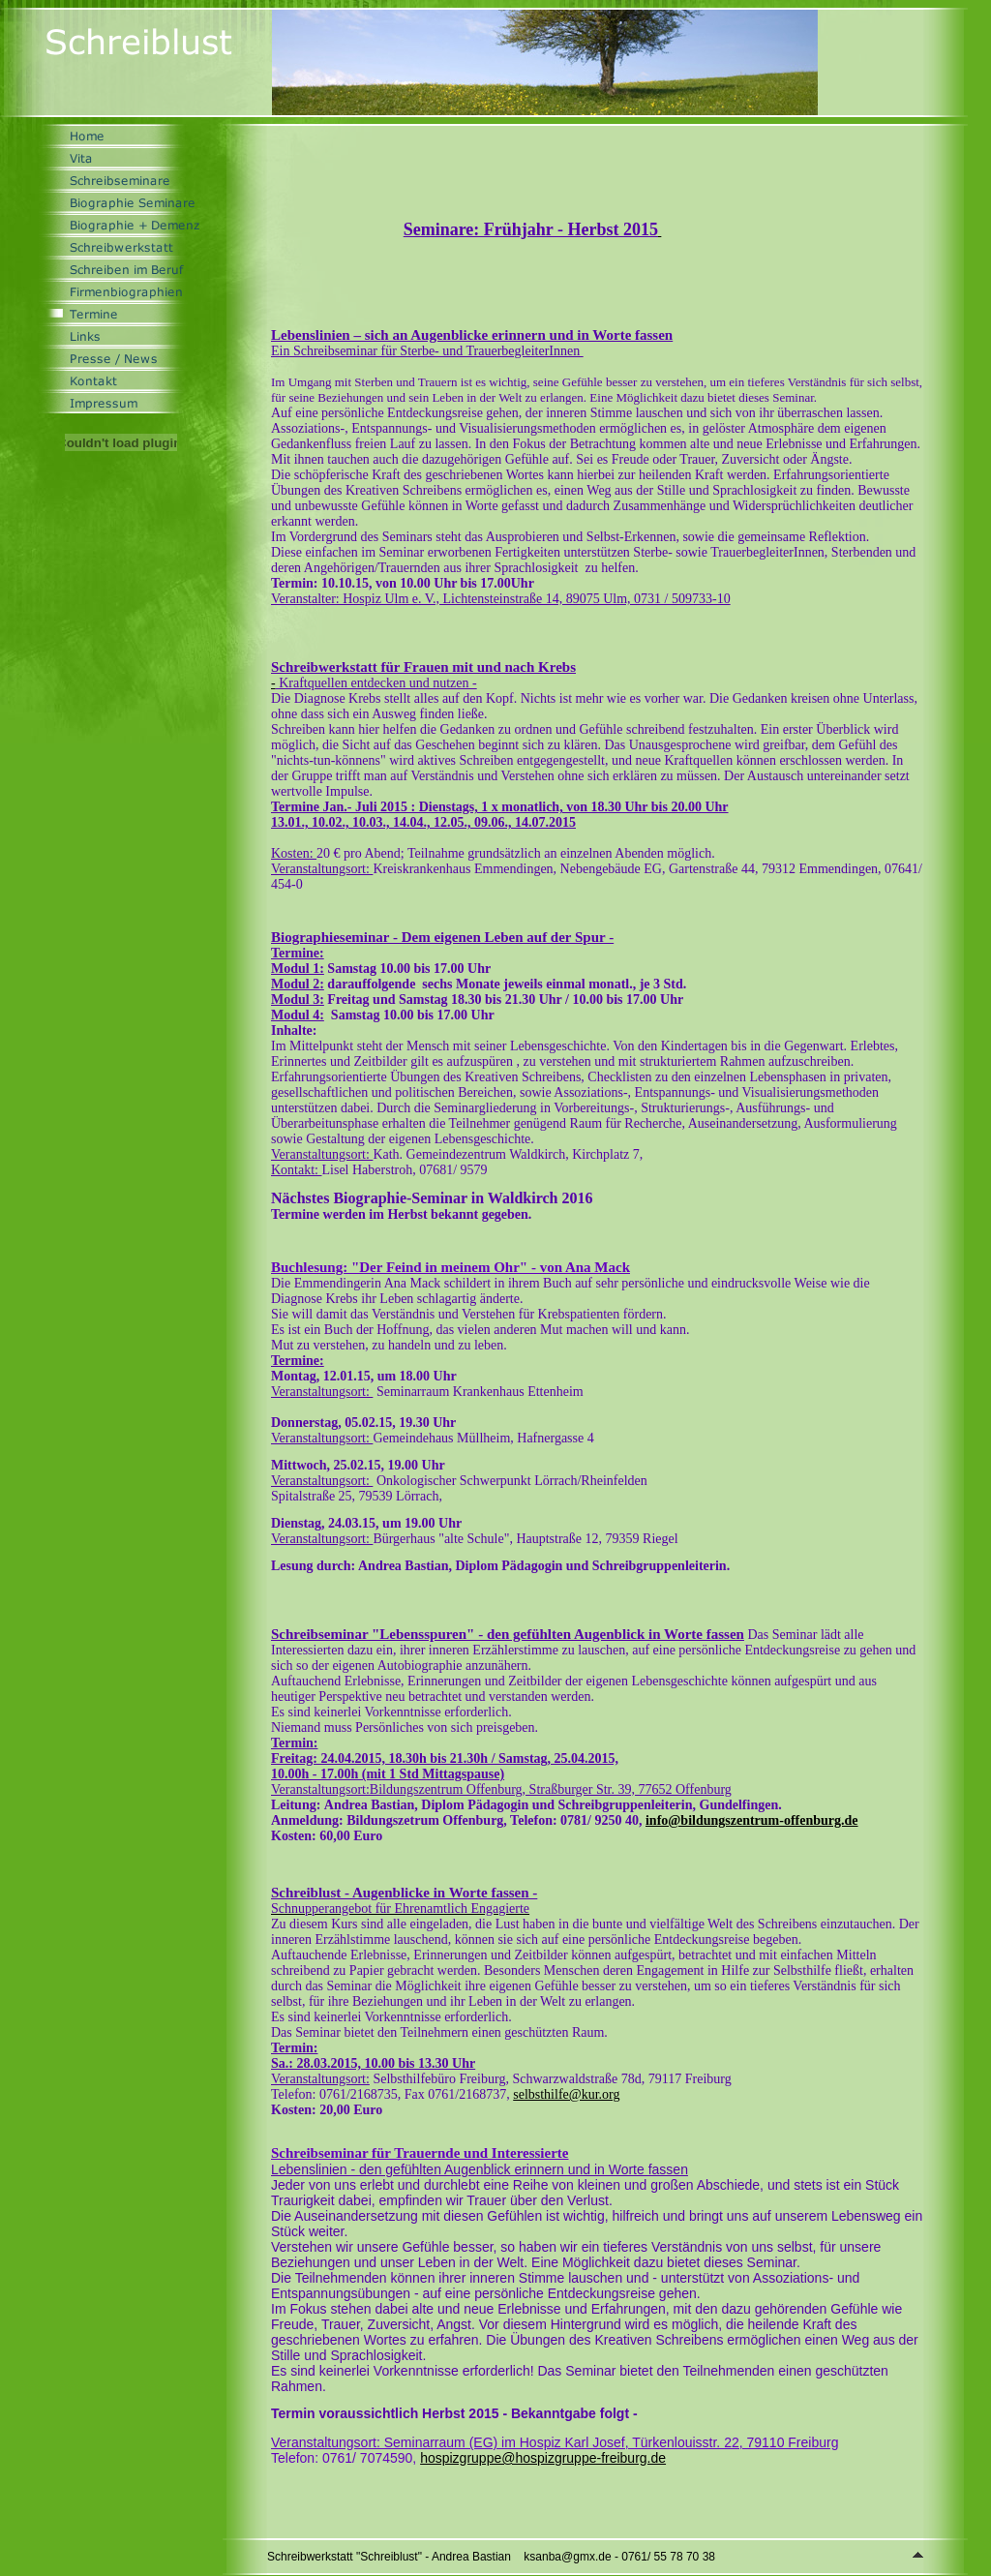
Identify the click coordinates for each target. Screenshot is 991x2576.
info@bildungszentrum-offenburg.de (752, 1820)
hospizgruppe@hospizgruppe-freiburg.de (543, 2458)
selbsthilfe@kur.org (566, 2094)
